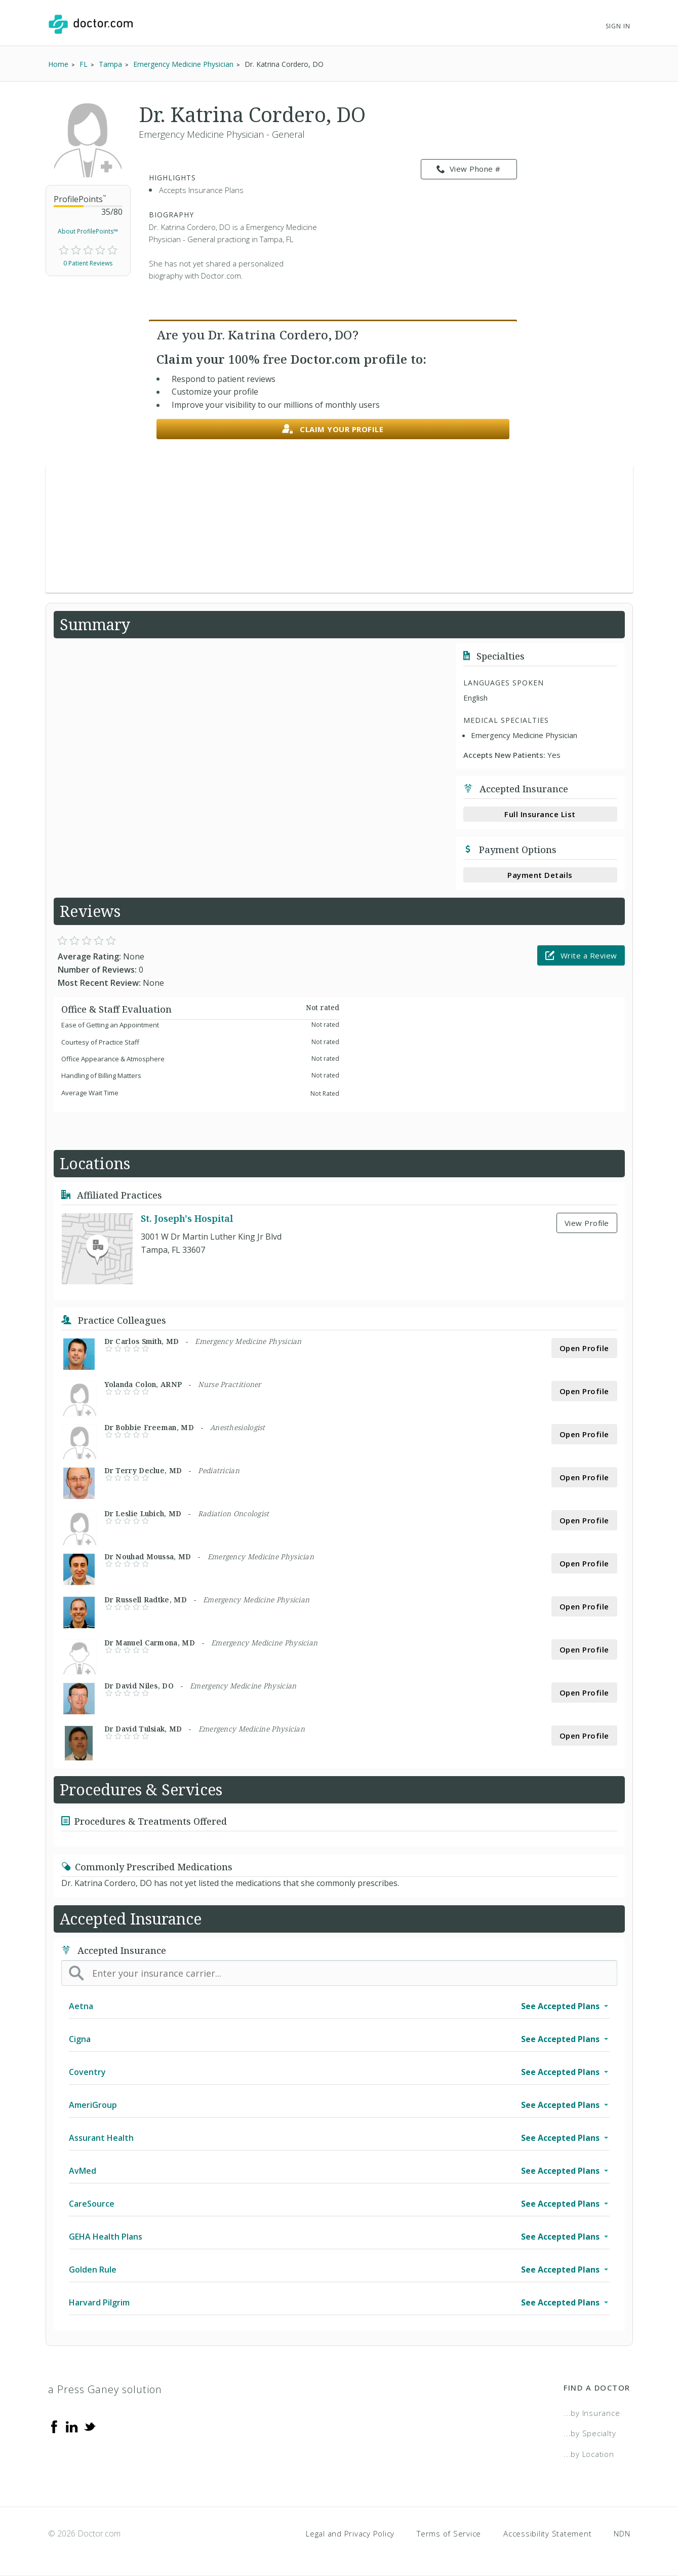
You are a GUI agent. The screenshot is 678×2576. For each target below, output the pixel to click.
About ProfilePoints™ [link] (88, 231)
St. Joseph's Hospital (187, 1218)
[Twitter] (90, 2426)
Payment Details (540, 875)
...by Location (589, 2454)
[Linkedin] (72, 2426)
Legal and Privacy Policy (350, 2533)
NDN (622, 2533)
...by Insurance (592, 2413)
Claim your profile (333, 429)
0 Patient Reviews (87, 263)
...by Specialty (590, 2433)
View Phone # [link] (468, 169)
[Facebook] (54, 2426)
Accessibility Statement (547, 2533)
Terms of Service (449, 2533)
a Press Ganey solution (105, 2389)
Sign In (618, 26)
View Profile (587, 1223)
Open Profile (584, 1348)
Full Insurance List (540, 814)
